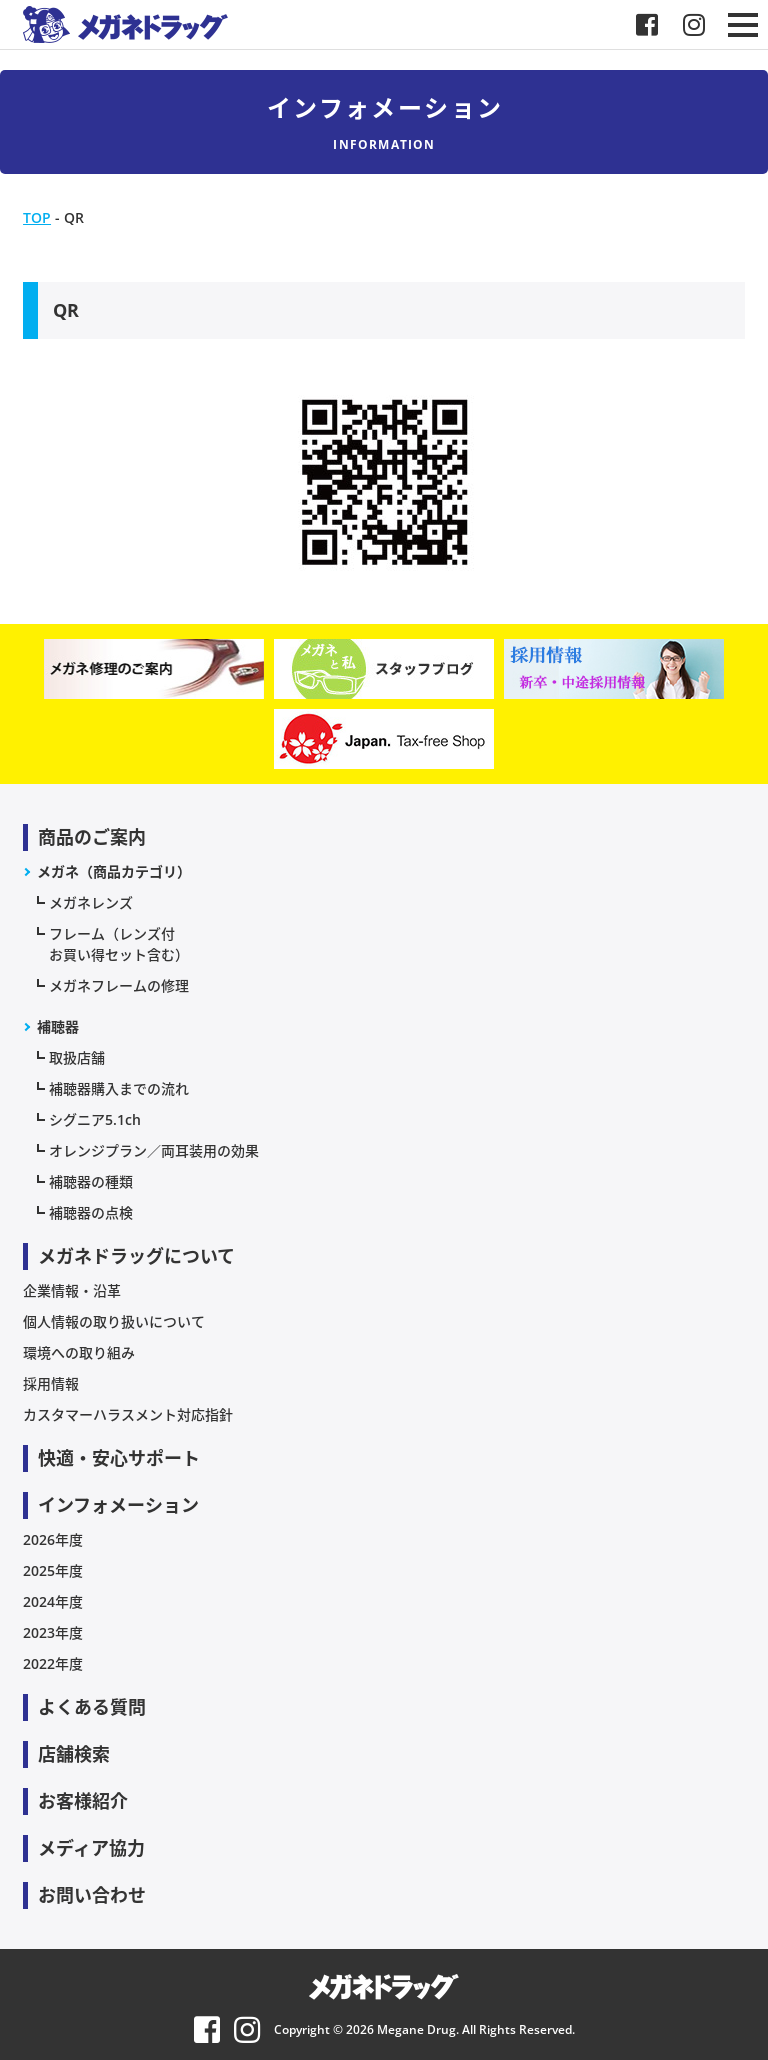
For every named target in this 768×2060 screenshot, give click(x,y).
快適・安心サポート (119, 1458)
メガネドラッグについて (136, 1256)
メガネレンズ (91, 902)
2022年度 (53, 1663)
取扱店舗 (77, 1057)
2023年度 (53, 1632)
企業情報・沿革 (72, 1290)
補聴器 (58, 1026)
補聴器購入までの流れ (119, 1088)
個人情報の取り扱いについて (114, 1321)
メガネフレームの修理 (119, 985)
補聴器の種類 (91, 1181)
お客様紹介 (83, 1801)
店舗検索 (74, 1754)
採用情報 (51, 1383)
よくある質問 (92, 1707)
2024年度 (53, 1601)
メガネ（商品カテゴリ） (114, 871)
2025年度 (53, 1570)
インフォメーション (118, 1505)
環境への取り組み (79, 1352)
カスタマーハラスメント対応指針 (128, 1414)
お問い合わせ (92, 1895)
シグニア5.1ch (95, 1119)
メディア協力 (91, 1848)
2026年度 (53, 1539)
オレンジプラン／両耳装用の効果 (154, 1150)
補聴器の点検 (91, 1212)
